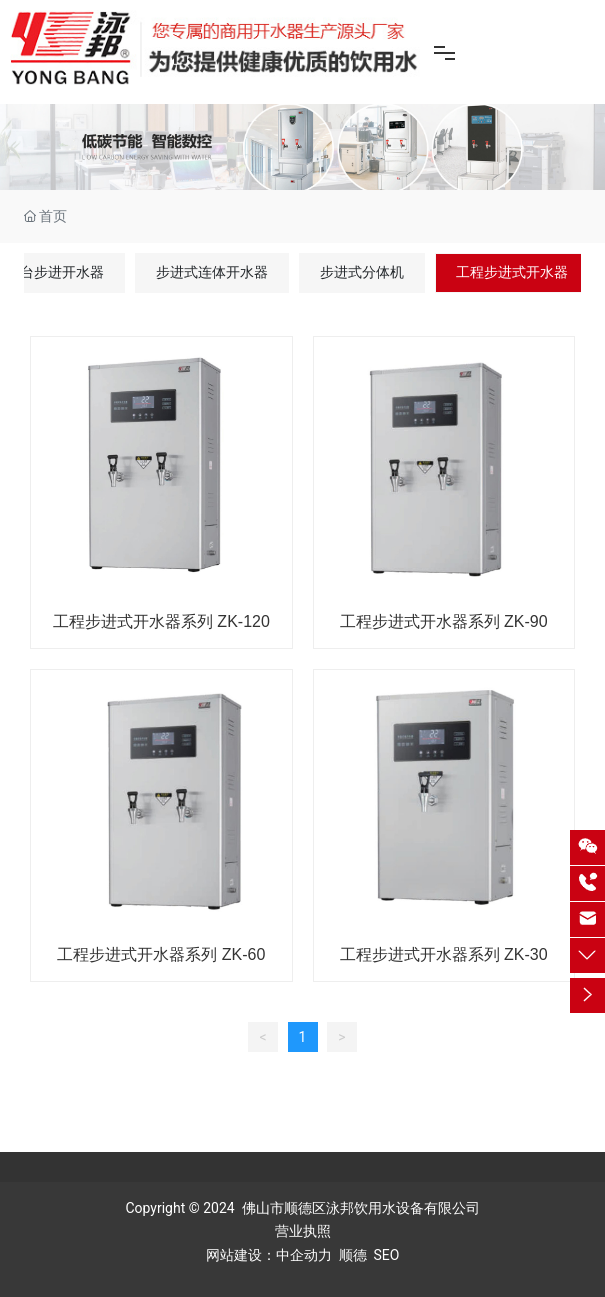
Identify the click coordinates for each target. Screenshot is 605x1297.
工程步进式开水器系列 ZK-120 (161, 621)
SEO (387, 1255)
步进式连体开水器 (212, 272)
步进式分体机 (362, 272)
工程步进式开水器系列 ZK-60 (161, 954)
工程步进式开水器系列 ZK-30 (444, 954)
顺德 (353, 1255)
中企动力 (304, 1255)
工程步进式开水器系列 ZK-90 (444, 621)
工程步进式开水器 (512, 272)
